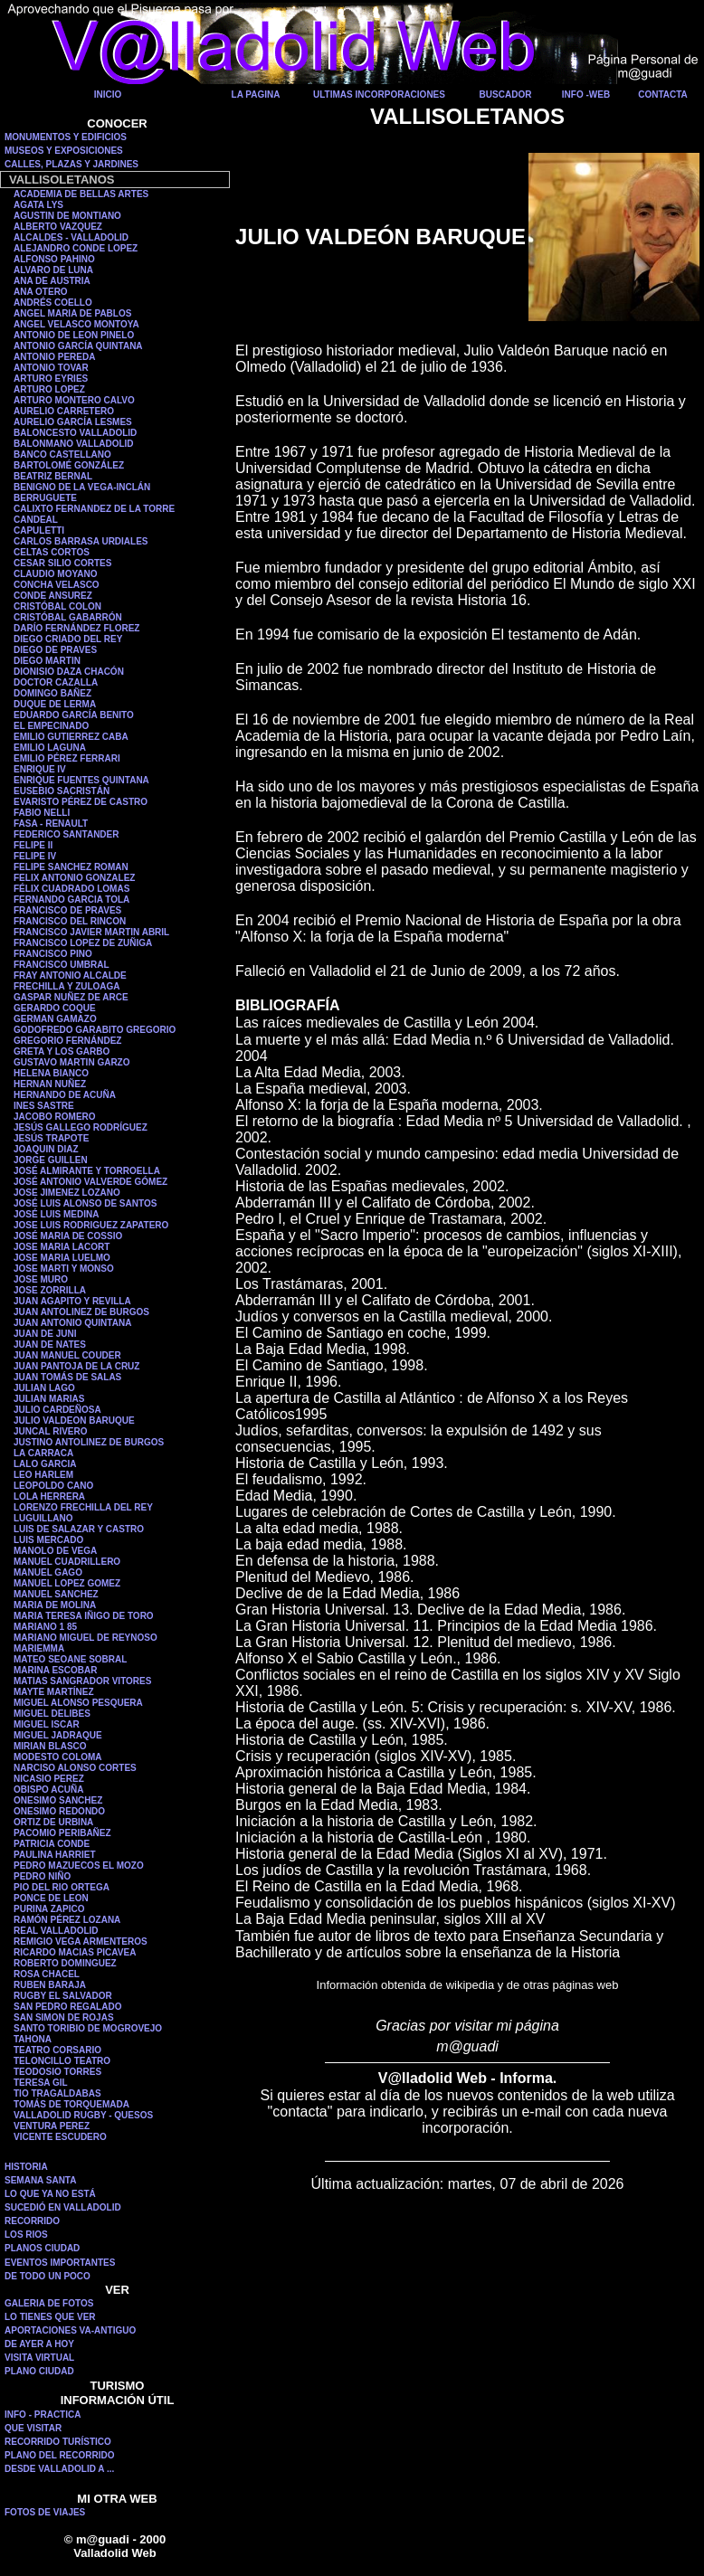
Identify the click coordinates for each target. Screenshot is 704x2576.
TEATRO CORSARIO (57, 2050)
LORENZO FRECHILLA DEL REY (83, 1507)
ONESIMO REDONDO (59, 1811)
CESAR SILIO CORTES (62, 563)
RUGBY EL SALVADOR (63, 1996)
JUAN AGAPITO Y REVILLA (72, 1301)
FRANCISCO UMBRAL (61, 965)
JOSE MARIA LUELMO (62, 1258)
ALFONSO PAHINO (54, 259)
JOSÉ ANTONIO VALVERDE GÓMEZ (90, 1182)
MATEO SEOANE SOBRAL (70, 1659)
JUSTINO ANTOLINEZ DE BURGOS (89, 1442)
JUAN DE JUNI (45, 1334)
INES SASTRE (44, 1106)
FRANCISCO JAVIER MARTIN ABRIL (91, 932)
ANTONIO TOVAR (51, 368)
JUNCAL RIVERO (51, 1431)
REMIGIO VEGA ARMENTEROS (80, 1941)
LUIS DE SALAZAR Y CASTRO (79, 1529)
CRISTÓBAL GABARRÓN (68, 617)
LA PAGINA (256, 94)
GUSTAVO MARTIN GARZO (72, 1062)
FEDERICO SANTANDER (66, 834)
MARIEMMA (39, 1648)
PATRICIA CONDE (52, 1844)
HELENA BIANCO (51, 1073)
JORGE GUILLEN (51, 1160)
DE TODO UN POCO (47, 2276)
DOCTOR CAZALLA (56, 682)
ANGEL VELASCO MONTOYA (76, 324)
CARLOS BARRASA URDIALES (81, 541)
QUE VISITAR (33, 2428)
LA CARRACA (43, 1453)
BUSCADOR (506, 94)
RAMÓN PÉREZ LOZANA (67, 1920)
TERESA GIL (41, 2083)
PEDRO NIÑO (42, 1876)
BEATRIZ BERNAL (53, 476)
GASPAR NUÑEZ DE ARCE (71, 997)
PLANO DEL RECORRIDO (60, 2455)
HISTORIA (26, 2167)
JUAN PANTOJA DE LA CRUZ (76, 1366)
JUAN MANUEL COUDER (67, 1355)
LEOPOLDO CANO (53, 1486)
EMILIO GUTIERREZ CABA (71, 737)
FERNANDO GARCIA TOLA (71, 899)
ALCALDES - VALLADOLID (71, 237)
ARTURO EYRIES (51, 379)
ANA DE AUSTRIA (52, 281)
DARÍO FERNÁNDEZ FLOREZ (76, 628)
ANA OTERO (41, 292)
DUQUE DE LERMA (55, 704)
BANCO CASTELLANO (62, 454)
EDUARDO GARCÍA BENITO (74, 715)
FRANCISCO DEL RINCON (70, 921)
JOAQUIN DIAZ (46, 1149)
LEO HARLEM (43, 1475)
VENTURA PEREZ (52, 2126)
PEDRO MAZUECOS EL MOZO (79, 1865)
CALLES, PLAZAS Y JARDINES (71, 164)
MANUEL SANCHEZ (56, 1594)
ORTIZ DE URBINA (53, 1822)
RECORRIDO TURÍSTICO (58, 2442)
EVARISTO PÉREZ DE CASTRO (80, 802)
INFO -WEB (586, 94)
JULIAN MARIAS (49, 1399)
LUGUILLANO (43, 1518)
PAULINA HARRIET (55, 1855)
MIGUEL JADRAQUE (58, 1735)
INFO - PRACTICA (43, 2415)
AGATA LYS (38, 205)
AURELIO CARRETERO (64, 411)
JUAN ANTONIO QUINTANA (72, 1323)
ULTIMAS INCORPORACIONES (379, 94)
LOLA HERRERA (49, 1496)
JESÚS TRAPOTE (51, 1138)
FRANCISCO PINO (53, 954)
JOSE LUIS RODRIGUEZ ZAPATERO (91, 1225)
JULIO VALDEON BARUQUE (74, 1420)
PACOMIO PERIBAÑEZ (62, 1833)
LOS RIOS (26, 2235)
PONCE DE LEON (51, 1898)
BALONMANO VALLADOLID (74, 444)
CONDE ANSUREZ (53, 596)
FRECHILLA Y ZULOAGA (67, 986)
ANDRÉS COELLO (53, 303)
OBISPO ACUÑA (48, 1790)
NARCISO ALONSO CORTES (75, 1768)
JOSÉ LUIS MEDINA (56, 1214)
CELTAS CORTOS (52, 552)
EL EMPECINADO (51, 726)
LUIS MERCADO (48, 1540)
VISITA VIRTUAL (39, 2358)
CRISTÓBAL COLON (57, 606)
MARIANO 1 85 (45, 1627)
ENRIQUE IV (40, 769)
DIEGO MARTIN (47, 661)
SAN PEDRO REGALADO (67, 2007)
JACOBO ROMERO (55, 1117)
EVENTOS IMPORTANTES (60, 2263)
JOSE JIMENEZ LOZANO (67, 1193)
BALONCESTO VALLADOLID (75, 433)
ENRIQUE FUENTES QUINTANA (81, 780)
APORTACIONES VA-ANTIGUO (70, 2330)
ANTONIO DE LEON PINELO (74, 335)
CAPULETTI (39, 530)
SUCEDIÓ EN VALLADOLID (63, 2207)
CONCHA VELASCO (57, 585)
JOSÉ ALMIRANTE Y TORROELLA (87, 1171)
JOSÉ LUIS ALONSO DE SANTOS (85, 1203)
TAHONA (33, 2039)
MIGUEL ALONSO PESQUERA (78, 1703)
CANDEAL (36, 520)
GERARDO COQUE (55, 1008)
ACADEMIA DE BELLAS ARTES (81, 194)
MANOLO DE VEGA (55, 1551)
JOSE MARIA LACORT (61, 1247)
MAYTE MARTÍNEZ (54, 1692)
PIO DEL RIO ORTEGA (61, 1887)
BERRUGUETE (45, 498)
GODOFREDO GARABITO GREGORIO (95, 1030)
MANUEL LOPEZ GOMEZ (67, 1583)
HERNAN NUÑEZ (50, 1084)
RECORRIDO (32, 2221)
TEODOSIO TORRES (57, 2072)
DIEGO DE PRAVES (55, 650)
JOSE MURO (41, 1279)
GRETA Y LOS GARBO (61, 1051)
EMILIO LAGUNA (50, 748)
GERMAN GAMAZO (55, 1019)
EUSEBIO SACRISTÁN (61, 791)
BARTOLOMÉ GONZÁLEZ (69, 465)
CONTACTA (663, 94)
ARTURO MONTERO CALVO (74, 400)
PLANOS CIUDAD (42, 2248)
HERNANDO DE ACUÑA (65, 1095)
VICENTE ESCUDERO (60, 2137)
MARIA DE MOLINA (55, 1605)
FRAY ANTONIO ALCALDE (70, 975)
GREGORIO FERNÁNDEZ (67, 1041)
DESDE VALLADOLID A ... (59, 2469)
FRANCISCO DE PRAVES (67, 910)
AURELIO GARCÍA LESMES (73, 422)
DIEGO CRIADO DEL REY (68, 639)
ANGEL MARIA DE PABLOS (72, 313)
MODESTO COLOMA (58, 1757)
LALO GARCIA (45, 1464)
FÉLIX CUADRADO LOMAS (71, 889)
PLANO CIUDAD (39, 2371)
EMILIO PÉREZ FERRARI (67, 758)
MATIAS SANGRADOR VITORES (82, 1681)
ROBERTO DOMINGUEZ (65, 1963)
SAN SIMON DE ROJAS (64, 2017)
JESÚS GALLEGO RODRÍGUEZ (80, 1127)
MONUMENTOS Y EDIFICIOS (66, 137)
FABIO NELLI (42, 813)
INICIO (108, 94)
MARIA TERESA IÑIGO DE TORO (84, 1616)
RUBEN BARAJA (50, 1985)
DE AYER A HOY (39, 2344)
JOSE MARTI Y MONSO (64, 1269)
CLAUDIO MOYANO (55, 574)
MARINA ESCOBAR (55, 1670)
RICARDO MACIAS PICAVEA (75, 1952)
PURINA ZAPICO (49, 1909)
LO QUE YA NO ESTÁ (50, 2194)
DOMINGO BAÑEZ (52, 693)
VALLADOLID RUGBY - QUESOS (83, 2115)
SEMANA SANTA (40, 2180)
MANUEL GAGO (48, 1572)
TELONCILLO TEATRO (62, 2061)
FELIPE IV (35, 856)
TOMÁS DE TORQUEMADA (71, 2104)
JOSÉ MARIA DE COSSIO (68, 1236)
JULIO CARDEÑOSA (57, 1410)
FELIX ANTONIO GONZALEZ (74, 878)
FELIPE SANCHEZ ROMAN (71, 867)
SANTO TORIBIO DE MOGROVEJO (88, 2028)
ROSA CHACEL (47, 1974)
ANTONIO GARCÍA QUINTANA (78, 346)
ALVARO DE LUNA (53, 270)
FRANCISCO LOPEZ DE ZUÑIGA (83, 943)
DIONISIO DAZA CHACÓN (69, 672)
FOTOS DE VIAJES (45, 2512)
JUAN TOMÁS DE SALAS (67, 1377)
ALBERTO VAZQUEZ (58, 227)
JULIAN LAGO (44, 1388)
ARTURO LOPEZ (49, 389)
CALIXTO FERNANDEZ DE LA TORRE (94, 509)
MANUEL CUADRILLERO (67, 1562)
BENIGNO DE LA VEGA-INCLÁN (82, 487)
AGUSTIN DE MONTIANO (67, 216)
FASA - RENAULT (51, 824)
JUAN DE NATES (50, 1345)
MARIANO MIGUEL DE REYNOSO (85, 1638)
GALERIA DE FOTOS (49, 2303)
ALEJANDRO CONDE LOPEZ (76, 248)
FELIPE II (33, 845)
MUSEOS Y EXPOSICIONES (64, 151)
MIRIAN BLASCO (50, 1746)
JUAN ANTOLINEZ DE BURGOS (81, 1312)
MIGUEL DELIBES (52, 1714)
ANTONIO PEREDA (54, 357)
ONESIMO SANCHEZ (58, 1800)
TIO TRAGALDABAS (57, 2093)
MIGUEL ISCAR (47, 1724)
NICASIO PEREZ (49, 1779)
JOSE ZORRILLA (50, 1290)
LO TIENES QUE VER (50, 2317)
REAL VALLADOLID (56, 1931)
